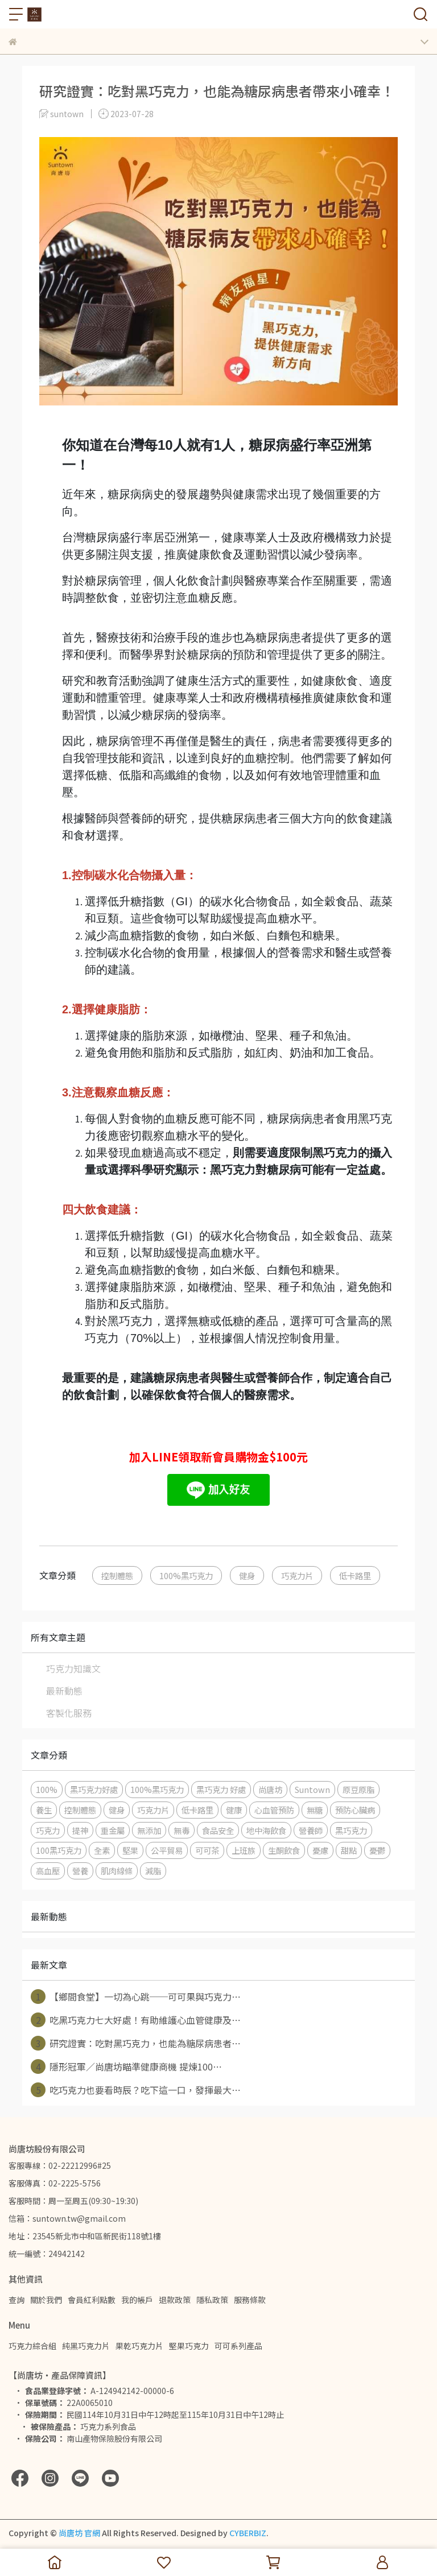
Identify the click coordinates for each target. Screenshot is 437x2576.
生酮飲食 (284, 1850)
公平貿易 (167, 1850)
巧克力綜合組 (32, 2345)
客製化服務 (69, 1713)
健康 (234, 1810)
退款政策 (175, 2299)
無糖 (315, 1810)
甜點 (349, 1850)
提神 (80, 1830)
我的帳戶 (137, 2299)
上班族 (243, 1850)
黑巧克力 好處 (221, 1789)
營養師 (311, 1830)
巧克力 (48, 1830)
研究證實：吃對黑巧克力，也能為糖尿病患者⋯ (136, 2043)
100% (46, 1789)
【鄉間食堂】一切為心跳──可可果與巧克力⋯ (136, 1996)
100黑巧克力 (58, 1850)
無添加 (149, 1830)
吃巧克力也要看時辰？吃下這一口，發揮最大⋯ (136, 2089)
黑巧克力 (351, 1830)
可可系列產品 (238, 2345)
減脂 (153, 1871)
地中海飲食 (266, 1830)
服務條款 (250, 2299)
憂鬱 (377, 1850)
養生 (44, 1810)
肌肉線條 (117, 1871)
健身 (247, 1575)
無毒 (181, 1830)
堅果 (130, 1850)
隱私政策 (212, 2299)
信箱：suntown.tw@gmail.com (67, 2218)
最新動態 (64, 1690)
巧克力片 (297, 1575)
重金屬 (113, 1830)
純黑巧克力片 (86, 2345)
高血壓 (48, 1871)
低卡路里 (355, 1575)
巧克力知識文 (73, 1668)
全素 (102, 1850)
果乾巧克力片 (139, 2345)
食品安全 (218, 1830)
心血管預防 (274, 1810)
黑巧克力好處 (94, 1789)
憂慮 (320, 1850)
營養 (80, 1871)
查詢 (16, 2299)
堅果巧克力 (189, 2345)
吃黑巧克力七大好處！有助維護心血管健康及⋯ (136, 2019)
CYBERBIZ (247, 2532)
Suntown (312, 1789)
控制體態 (117, 1575)
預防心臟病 (355, 1810)
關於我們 (46, 2299)
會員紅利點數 (92, 2299)
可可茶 (207, 1850)
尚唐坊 (270, 1789)
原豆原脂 (358, 1789)
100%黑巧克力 (186, 1575)
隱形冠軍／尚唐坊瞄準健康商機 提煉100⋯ (126, 2066)
